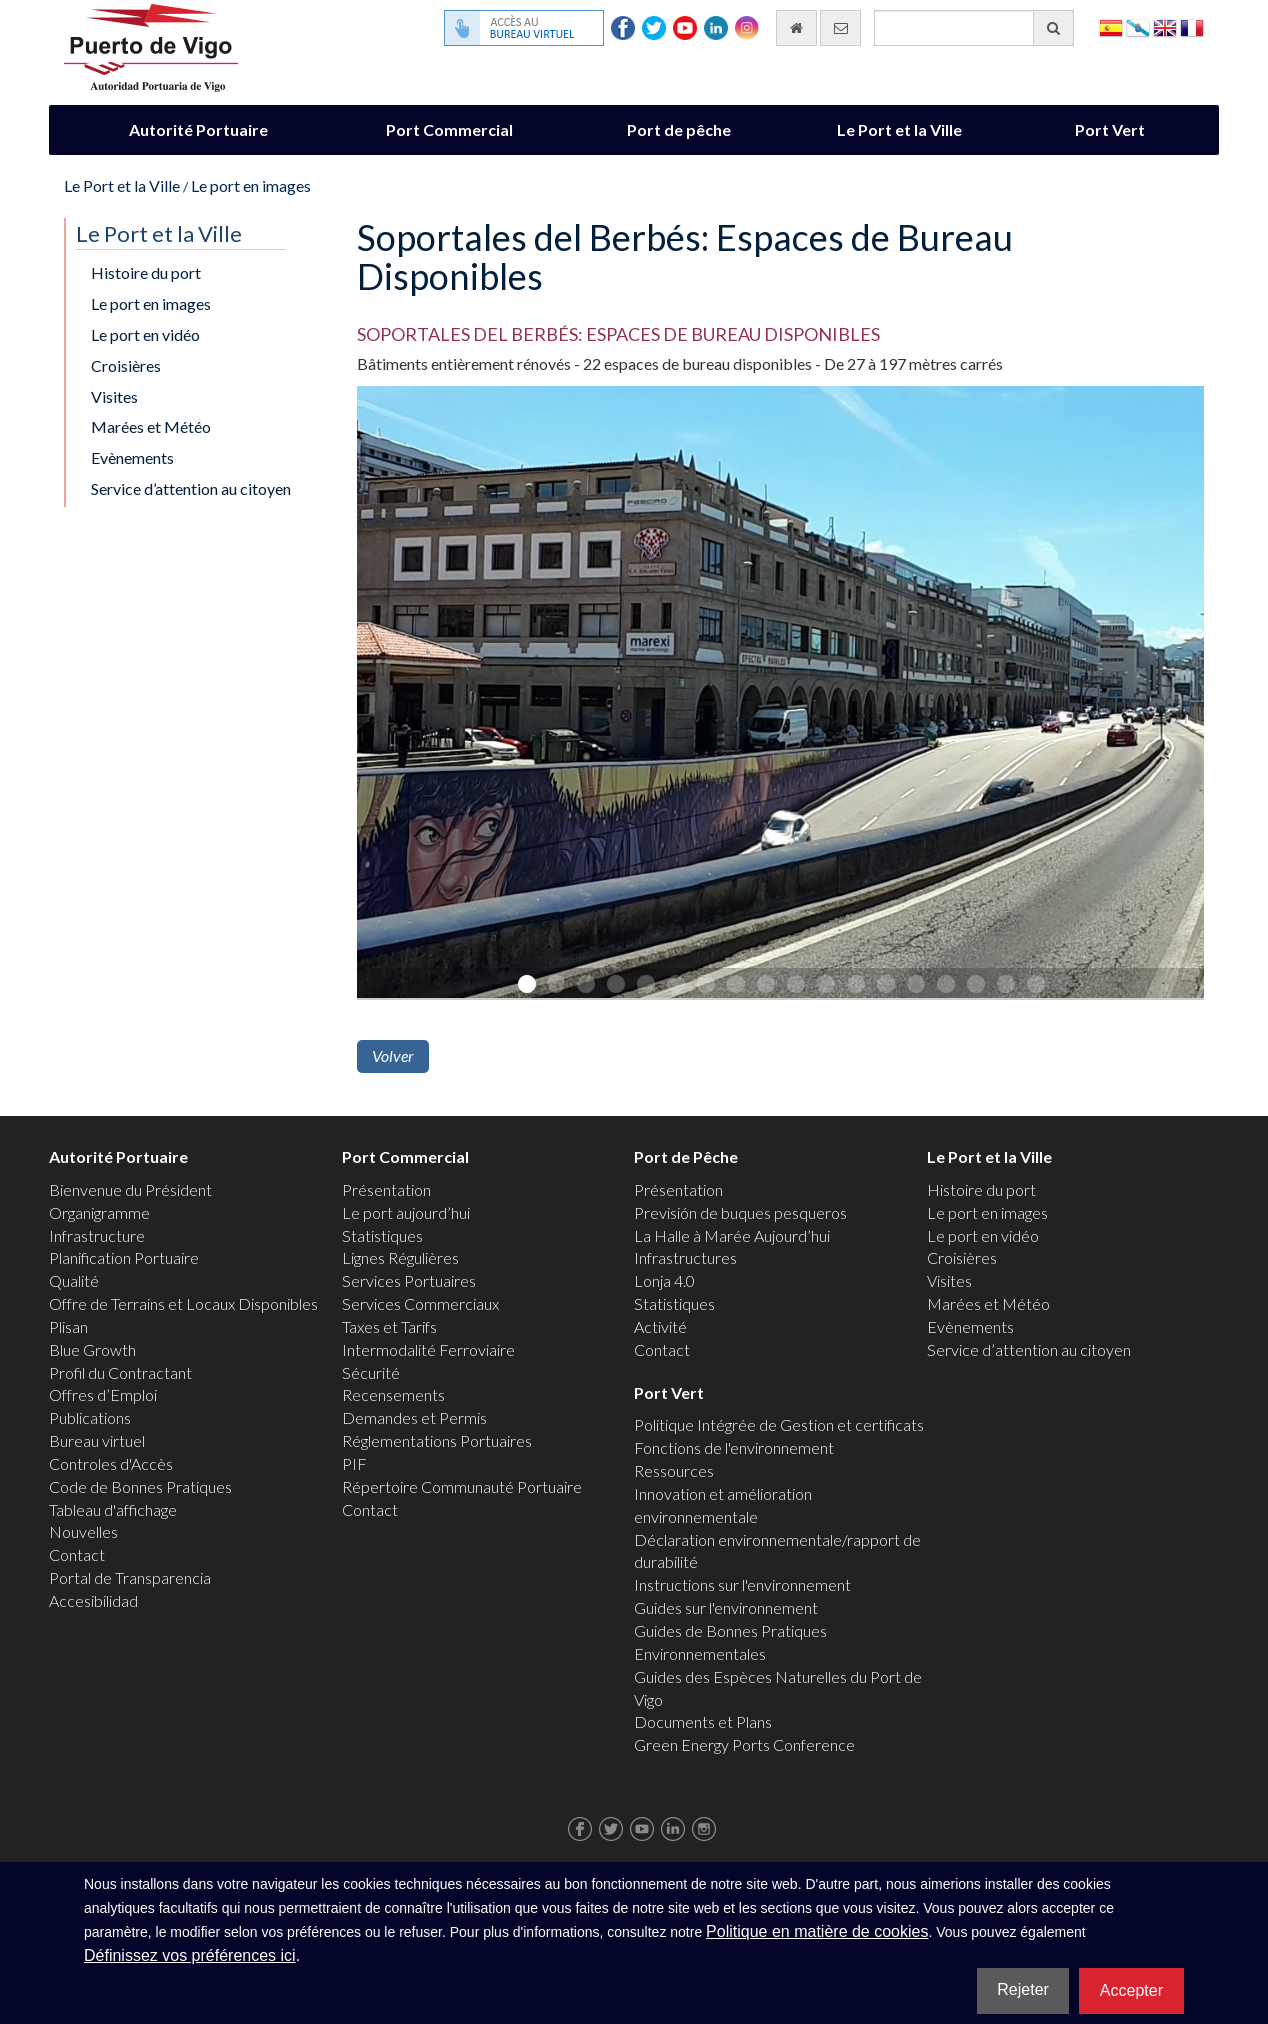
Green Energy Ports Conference (744, 1744)
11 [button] (825, 983)
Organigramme (99, 1212)
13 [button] (885, 983)
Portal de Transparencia (130, 1577)
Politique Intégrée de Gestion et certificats (779, 1424)
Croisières (126, 365)
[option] (781, 697)
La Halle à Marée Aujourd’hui (732, 1235)
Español (1111, 26)
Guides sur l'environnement (726, 1607)
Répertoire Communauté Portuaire (462, 1486)
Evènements (132, 457)
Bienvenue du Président (130, 1189)
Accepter (1131, 1990)
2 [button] (555, 983)
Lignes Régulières (400, 1257)
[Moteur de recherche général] (974, 28)
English (1165, 26)
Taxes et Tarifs (389, 1326)
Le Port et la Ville (899, 129)
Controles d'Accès (111, 1463)
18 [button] (1035, 983)
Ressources (674, 1470)
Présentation (386, 1189)
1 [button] (525, 983)
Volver (393, 1055)
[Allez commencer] (796, 28)
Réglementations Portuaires (437, 1440)
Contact (77, 1554)
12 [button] (855, 983)
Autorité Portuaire (198, 129)
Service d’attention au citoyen (191, 488)
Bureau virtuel (97, 1440)
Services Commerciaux (420, 1303)
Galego (1138, 26)
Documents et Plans (703, 1721)
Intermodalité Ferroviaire (428, 1349)
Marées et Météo (151, 426)
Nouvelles (83, 1531)
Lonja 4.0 (664, 1280)
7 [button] (705, 983)
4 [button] (615, 983)
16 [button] (975, 983)
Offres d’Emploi (103, 1394)
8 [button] (735, 983)
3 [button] (585, 983)
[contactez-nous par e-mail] (840, 28)
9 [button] (765, 983)
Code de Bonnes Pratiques (140, 1486)
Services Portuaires (409, 1280)
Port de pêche (679, 129)
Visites (114, 396)
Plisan (68, 1326)
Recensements (393, 1394)
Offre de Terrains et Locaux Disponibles (183, 1303)
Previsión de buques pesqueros (740, 1212)
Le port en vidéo (145, 334)
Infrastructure (97, 1235)
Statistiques (382, 1235)
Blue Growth (92, 1349)
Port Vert (1110, 129)
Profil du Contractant (120, 1372)
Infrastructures (685, 1257)
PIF (354, 1463)
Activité (660, 1326)
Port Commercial (449, 129)
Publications (90, 1417)
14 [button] (915, 983)
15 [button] (945, 983)
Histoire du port (146, 272)
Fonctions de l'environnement (734, 1447)
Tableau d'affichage (113, 1509)
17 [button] (1005, 983)
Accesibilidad (93, 1600)
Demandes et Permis (414, 1417)
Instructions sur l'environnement (742, 1584)
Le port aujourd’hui (406, 1212)
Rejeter (1023, 1989)
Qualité (74, 1280)
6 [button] (675, 983)
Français (1192, 26)
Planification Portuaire (124, 1257)
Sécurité (371, 1372)
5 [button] (645, 983)
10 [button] (795, 983)
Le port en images (251, 185)
